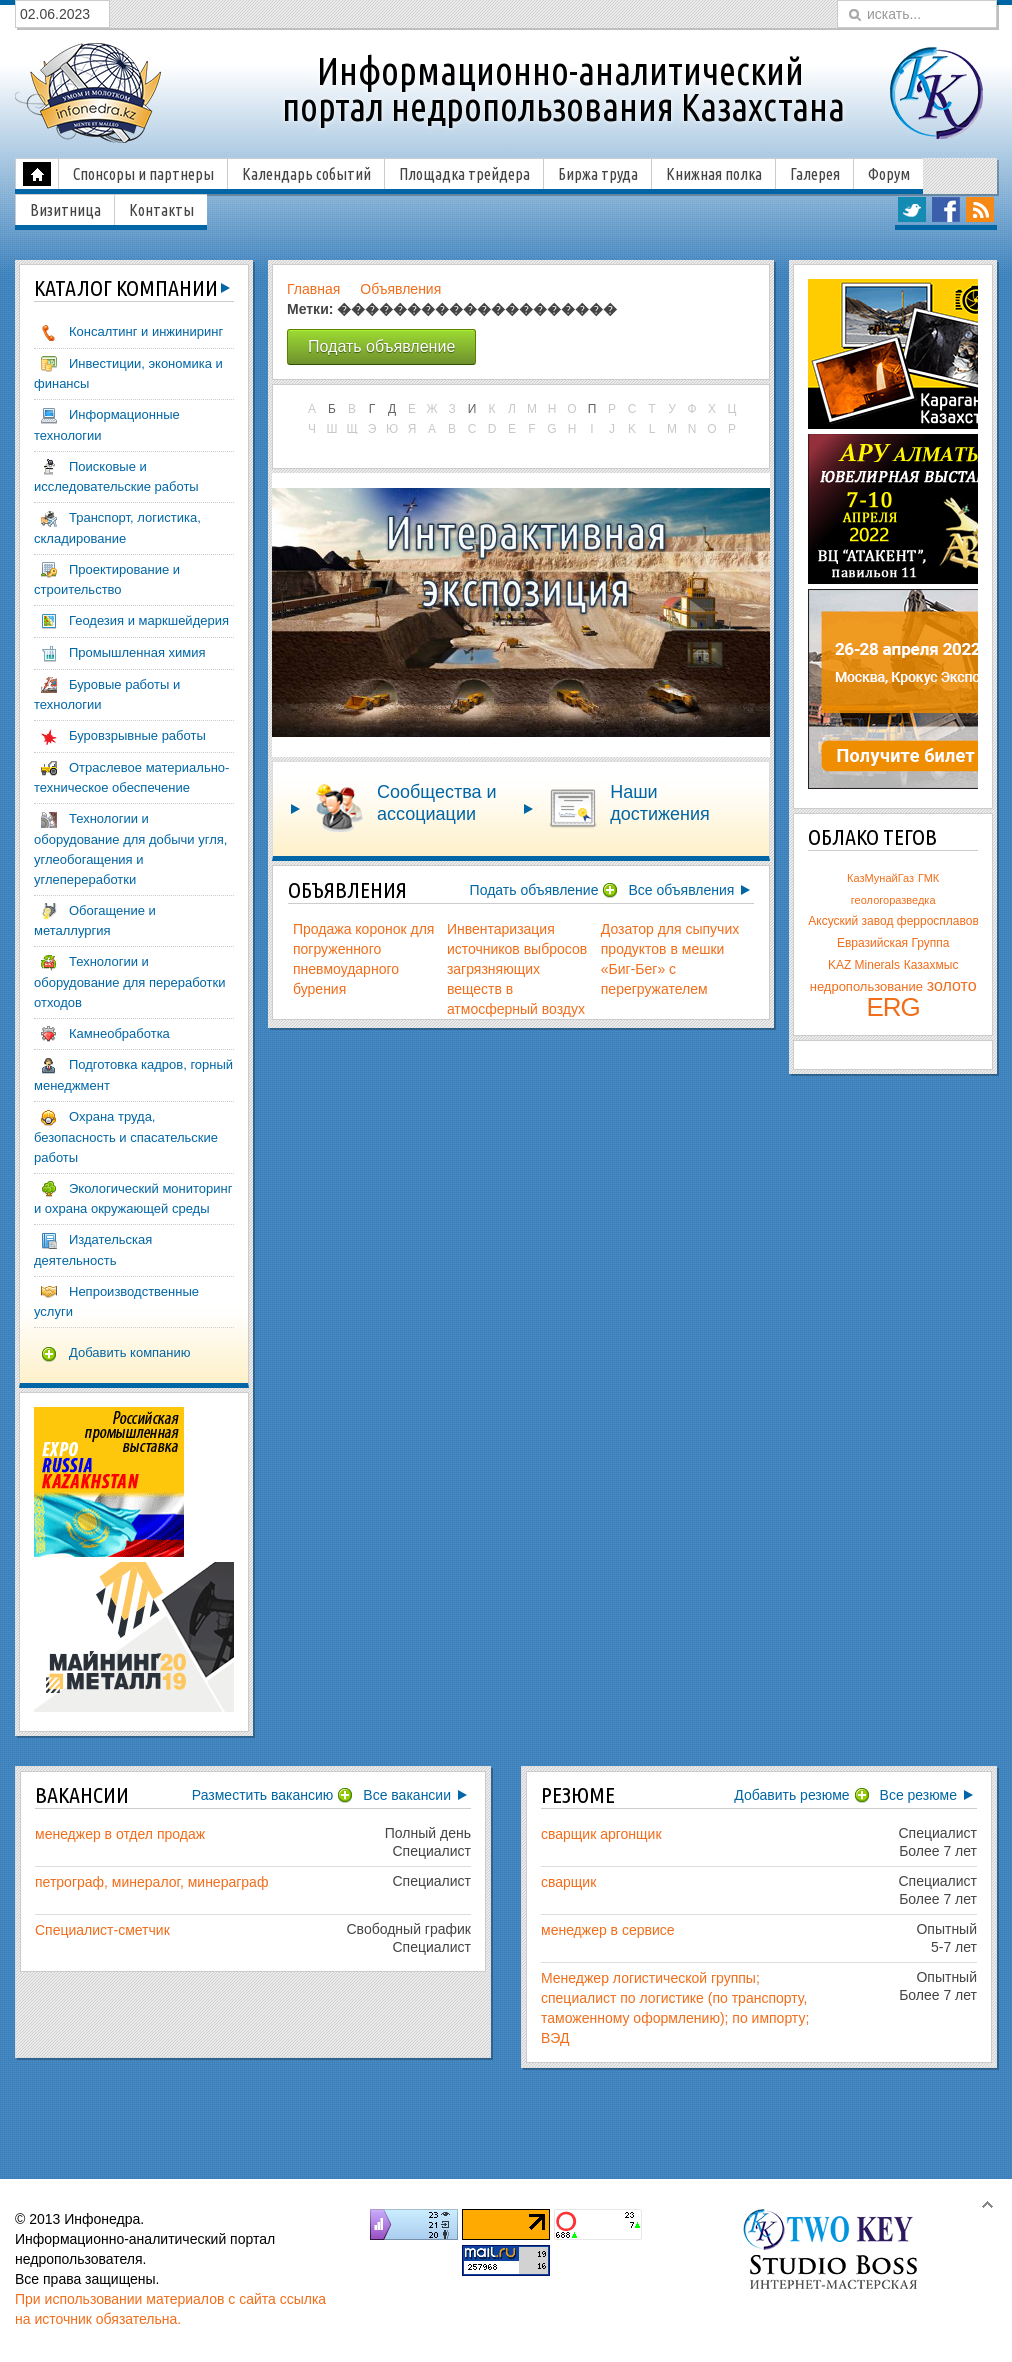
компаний (126, 288)
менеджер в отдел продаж (120, 1834)
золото (952, 985)
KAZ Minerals (864, 965)
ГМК (928, 878)
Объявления (400, 289)
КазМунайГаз (880, 878)
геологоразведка (893, 900)
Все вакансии (407, 1795)
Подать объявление (534, 890)
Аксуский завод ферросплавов (893, 921)
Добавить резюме (791, 1795)
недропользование (866, 986)
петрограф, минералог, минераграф (151, 1882)
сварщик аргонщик (601, 1834)
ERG (893, 1007)
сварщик (568, 1882)
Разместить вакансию (263, 1795)
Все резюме (918, 1795)
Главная (313, 289)
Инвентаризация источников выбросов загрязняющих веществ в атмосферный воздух (517, 969)
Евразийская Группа (893, 943)
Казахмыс (931, 965)
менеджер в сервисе (608, 1930)
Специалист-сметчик (102, 1930)
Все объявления (681, 890)
